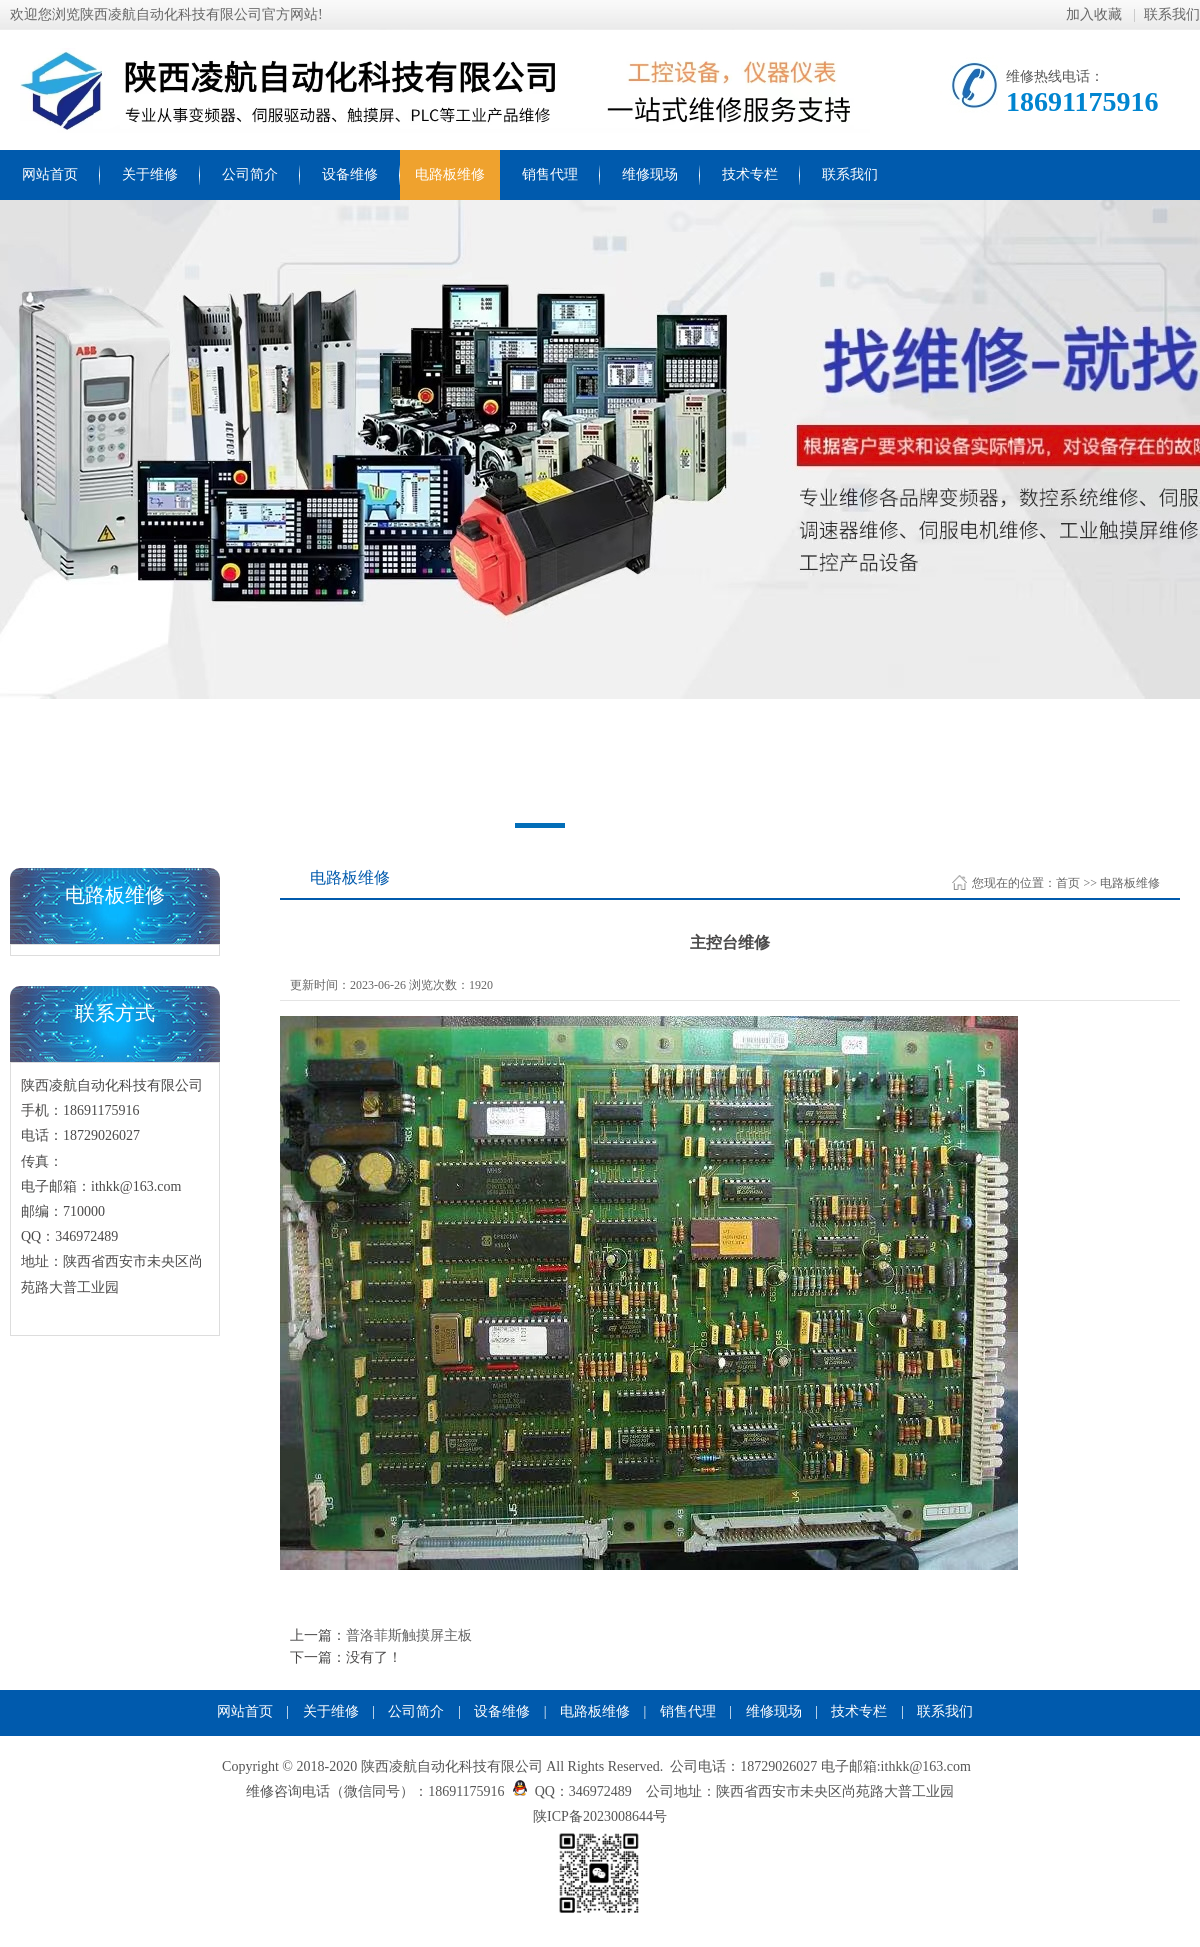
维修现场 (650, 174)
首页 (1068, 883)
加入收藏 (1096, 14)
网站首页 (50, 174)
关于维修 (150, 174)
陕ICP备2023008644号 (600, 1816)
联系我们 (1172, 14)
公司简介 (250, 174)
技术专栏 (750, 174)
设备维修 (350, 174)
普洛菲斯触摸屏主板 (409, 1635)
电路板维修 (450, 174)
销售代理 (550, 174)
